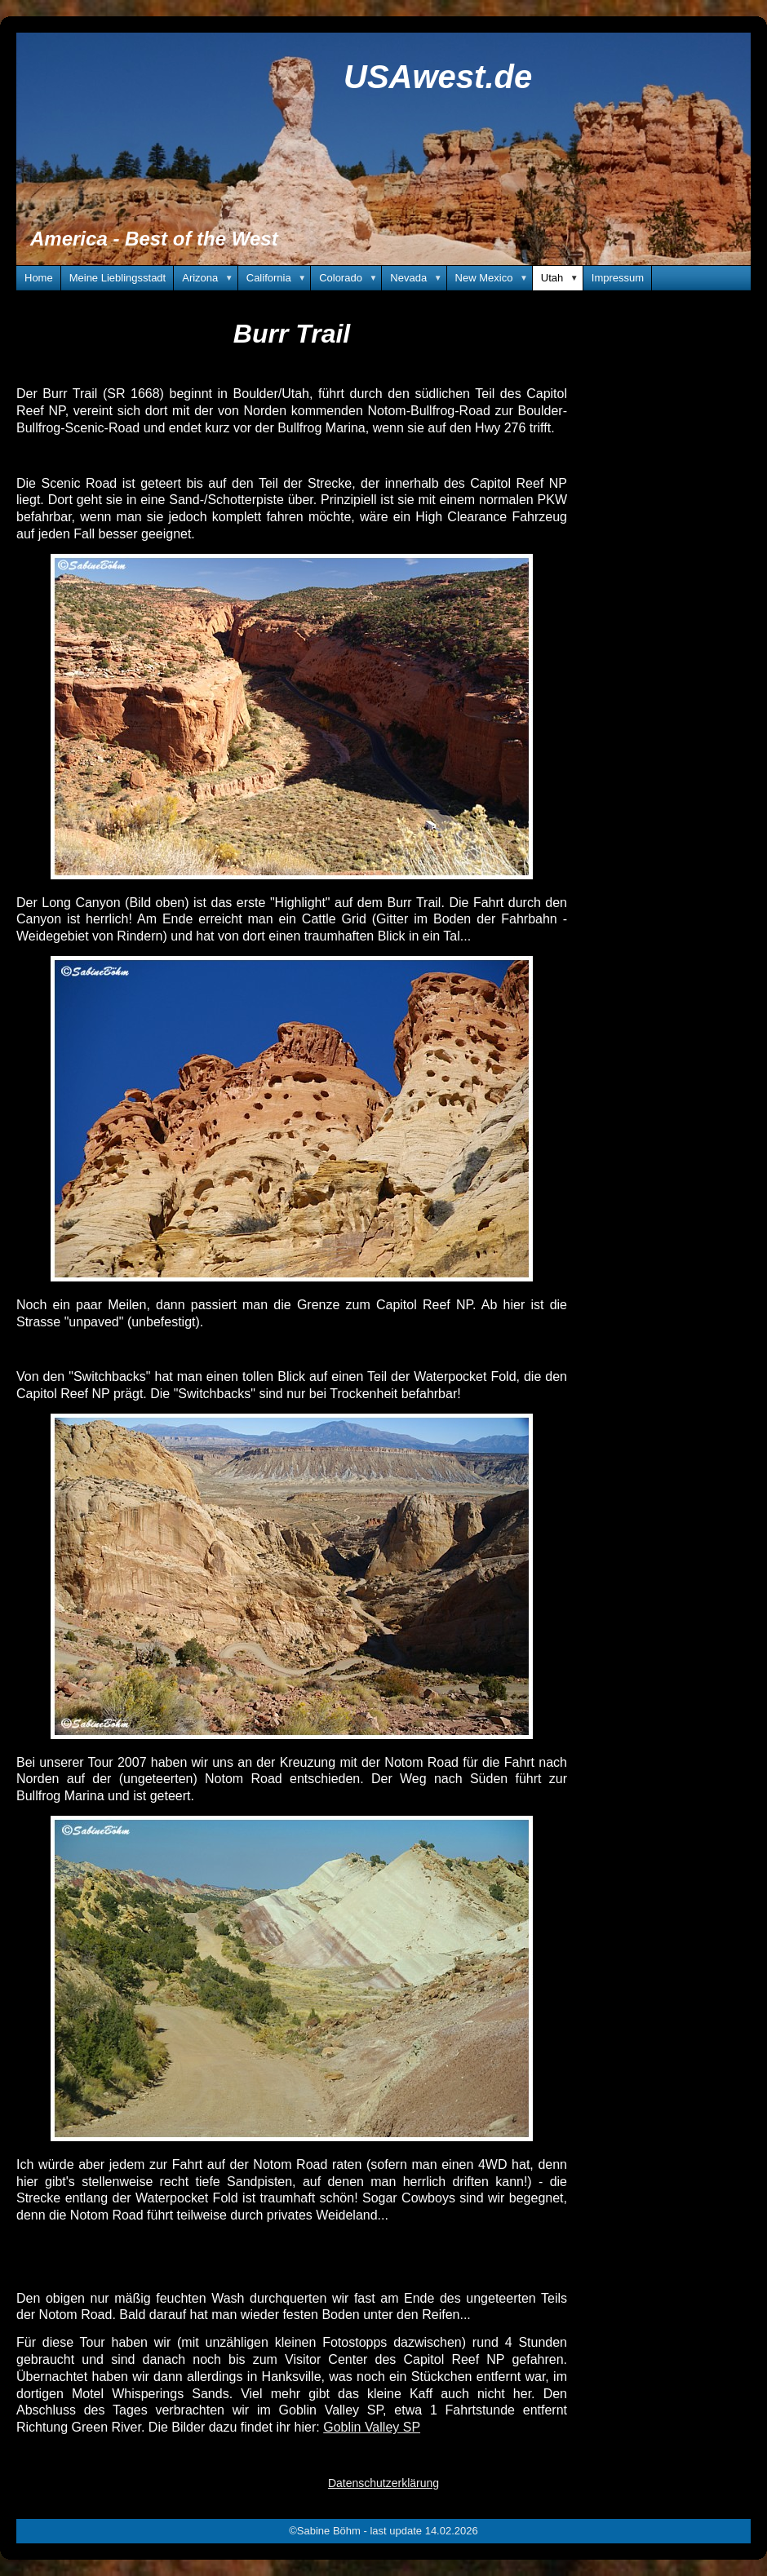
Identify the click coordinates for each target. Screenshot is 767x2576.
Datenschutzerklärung (383, 2483)
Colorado (350, 278)
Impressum (618, 278)
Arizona (210, 278)
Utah (562, 278)
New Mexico (494, 278)
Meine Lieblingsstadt (117, 278)
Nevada (418, 278)
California (278, 278)
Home (38, 278)
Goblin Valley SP (371, 2427)
